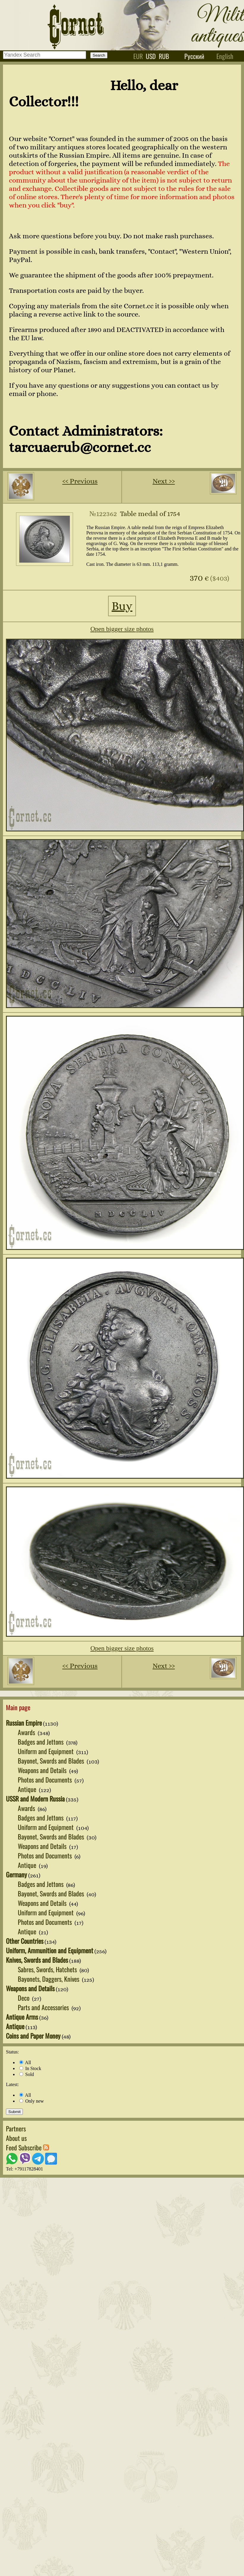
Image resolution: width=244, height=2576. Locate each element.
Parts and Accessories (44, 2007)
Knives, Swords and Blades (37, 1960)
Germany (16, 1874)
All (25, 2062)
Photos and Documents (45, 1779)
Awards (27, 1732)
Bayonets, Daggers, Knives (49, 1978)
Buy (122, 606)
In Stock (30, 2068)
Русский (194, 56)
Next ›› (164, 481)
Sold (26, 2074)
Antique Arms (22, 2016)
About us (16, 2138)
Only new (31, 2101)
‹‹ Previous (80, 481)
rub (164, 56)
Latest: (12, 2084)
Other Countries (24, 1941)
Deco (24, 1997)
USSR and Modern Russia (35, 1798)
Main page (18, 1707)
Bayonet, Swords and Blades (51, 1760)
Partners (16, 2128)
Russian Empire (24, 1722)
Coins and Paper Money (33, 2035)
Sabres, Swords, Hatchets (48, 1969)
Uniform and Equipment (46, 1751)
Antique (28, 1789)
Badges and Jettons (41, 1741)
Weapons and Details (43, 1770)
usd (151, 56)
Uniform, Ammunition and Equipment (49, 1950)
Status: (12, 2051)
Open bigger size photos (121, 629)
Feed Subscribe (27, 2147)
